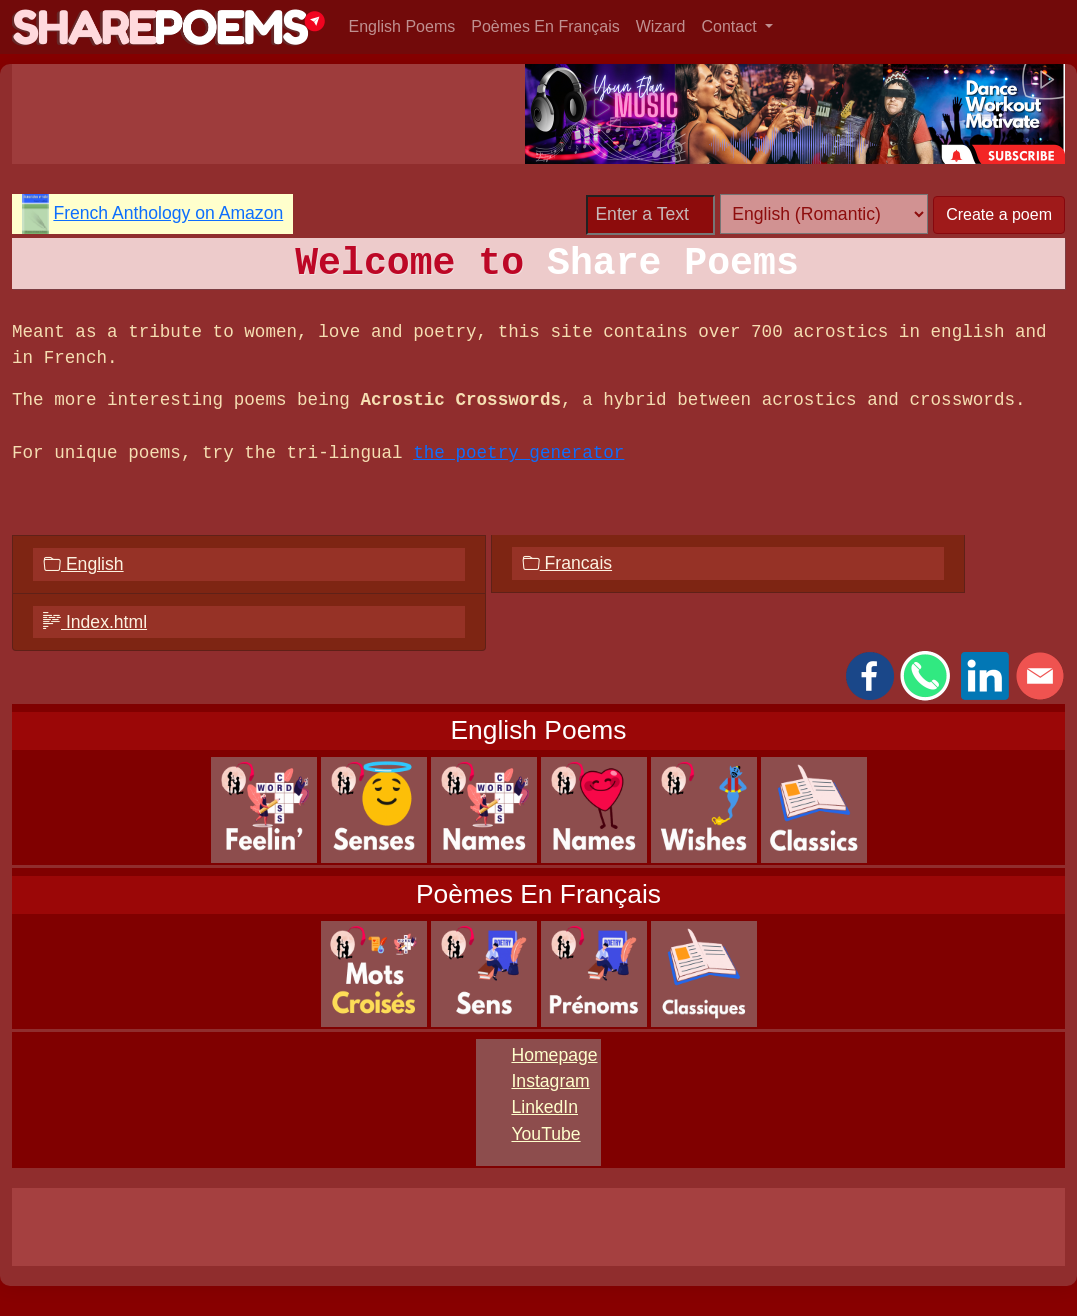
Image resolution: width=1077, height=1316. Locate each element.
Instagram (550, 1081)
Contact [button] (732, 26)
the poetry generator (518, 453)
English (83, 564)
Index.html (95, 622)
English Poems (402, 26)
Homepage (554, 1055)
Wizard (661, 26)
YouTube (545, 1134)
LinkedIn (544, 1107)
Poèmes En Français (545, 26)
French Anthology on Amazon (168, 213)
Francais (567, 563)
